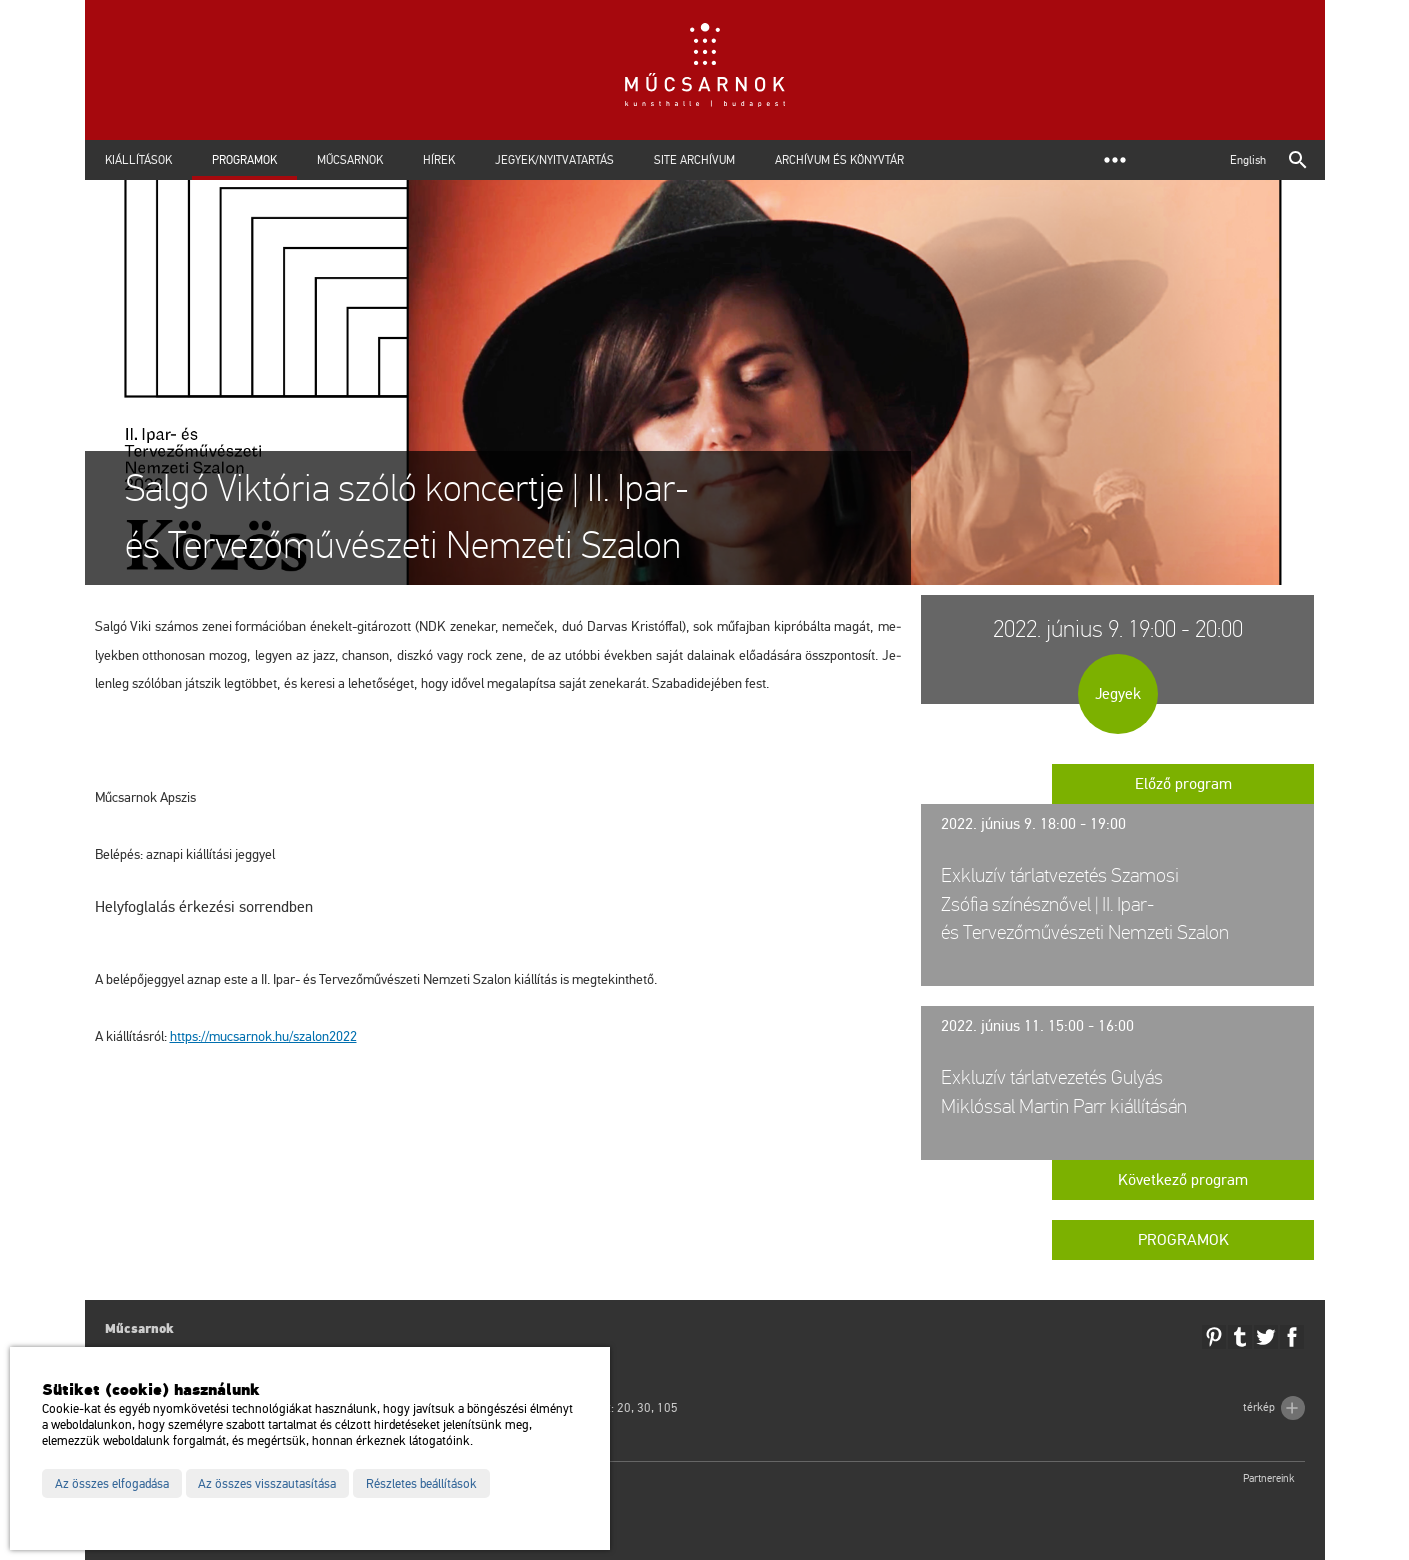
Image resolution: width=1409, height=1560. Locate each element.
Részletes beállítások (421, 1484)
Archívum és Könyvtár (839, 160)
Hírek (439, 160)
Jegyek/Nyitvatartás (554, 160)
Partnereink (1269, 1478)
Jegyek (1118, 694)
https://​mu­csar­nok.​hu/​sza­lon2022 (263, 1036)
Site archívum (694, 160)
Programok (244, 160)
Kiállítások (138, 160)
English (1248, 160)
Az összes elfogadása (112, 1484)
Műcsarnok (350, 160)
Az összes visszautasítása (267, 1484)
